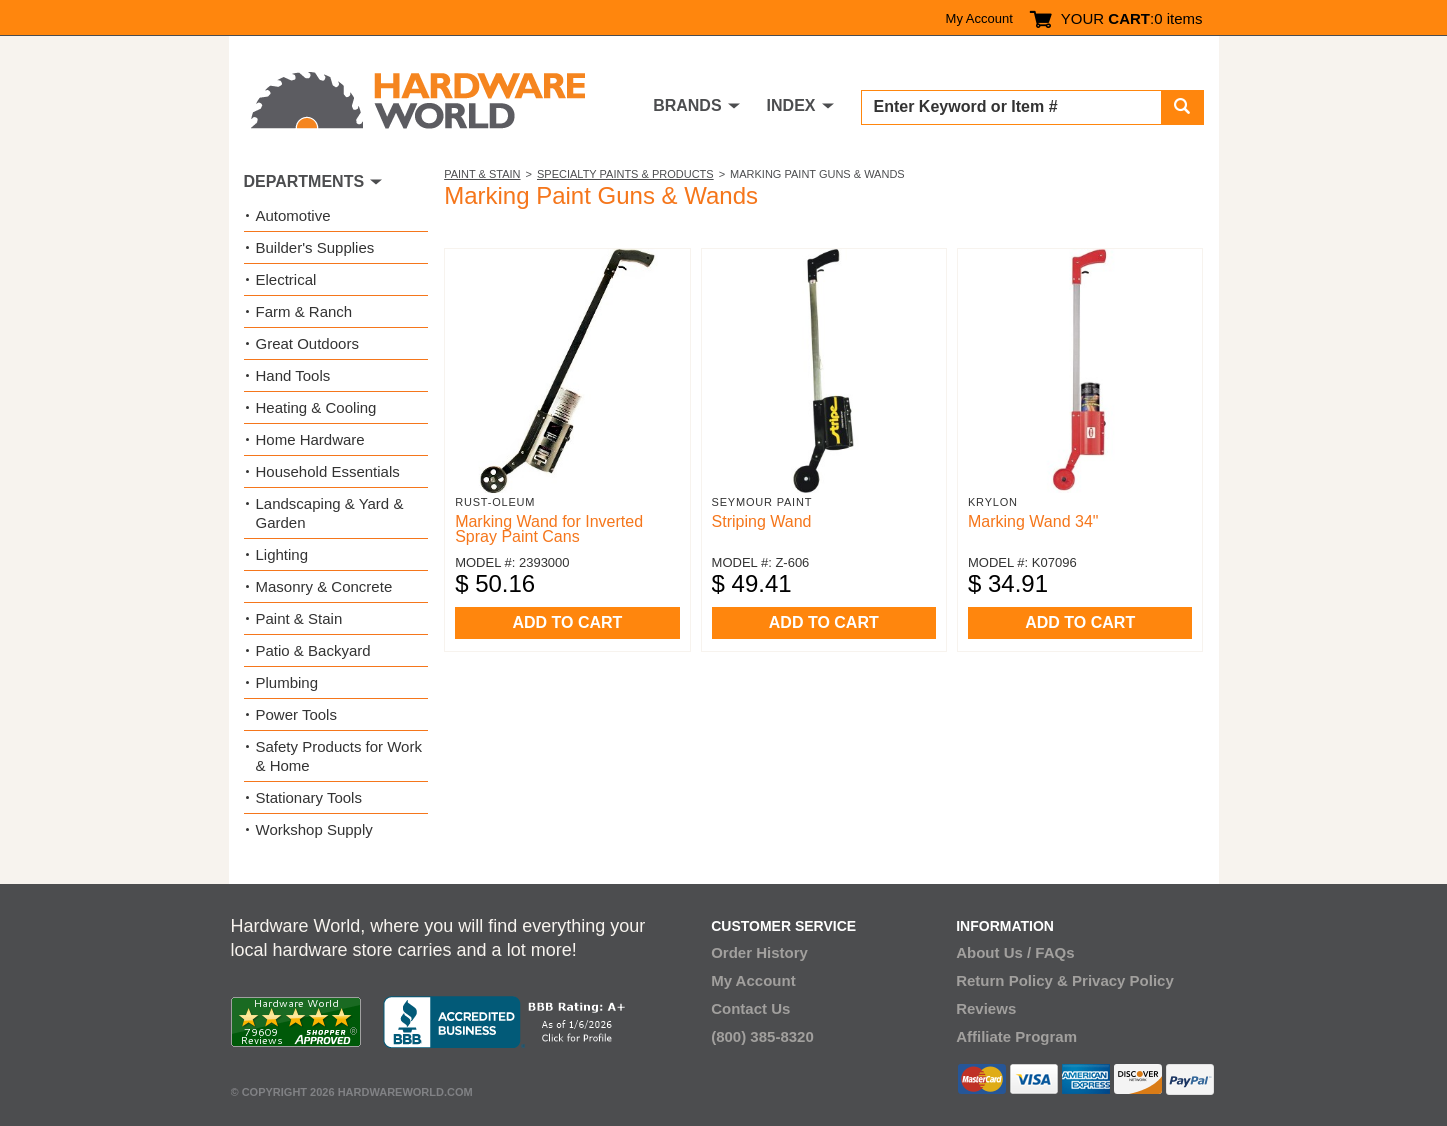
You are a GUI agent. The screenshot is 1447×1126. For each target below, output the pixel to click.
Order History (759, 952)
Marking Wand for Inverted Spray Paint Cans (549, 529)
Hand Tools (293, 375)
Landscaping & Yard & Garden (330, 513)
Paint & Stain (482, 174)
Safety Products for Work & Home (339, 756)
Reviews (986, 1008)
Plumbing (287, 682)
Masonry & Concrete (324, 586)
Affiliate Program (1016, 1036)
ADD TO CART (567, 622)
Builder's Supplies (315, 247)
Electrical (286, 279)
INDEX (791, 105)
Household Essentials (328, 471)
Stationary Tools (309, 797)
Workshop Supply (314, 829)
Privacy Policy (1123, 980)
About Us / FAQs (1015, 952)
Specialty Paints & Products (625, 174)
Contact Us (750, 1008)
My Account (979, 18)
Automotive (293, 215)
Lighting (282, 554)
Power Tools (296, 714)
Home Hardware (310, 439)
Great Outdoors (307, 343)
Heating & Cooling (316, 407)
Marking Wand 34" (1033, 521)
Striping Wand (762, 521)
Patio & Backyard (313, 650)
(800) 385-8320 (762, 1036)
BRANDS (687, 105)
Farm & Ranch (304, 311)
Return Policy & (1012, 980)
